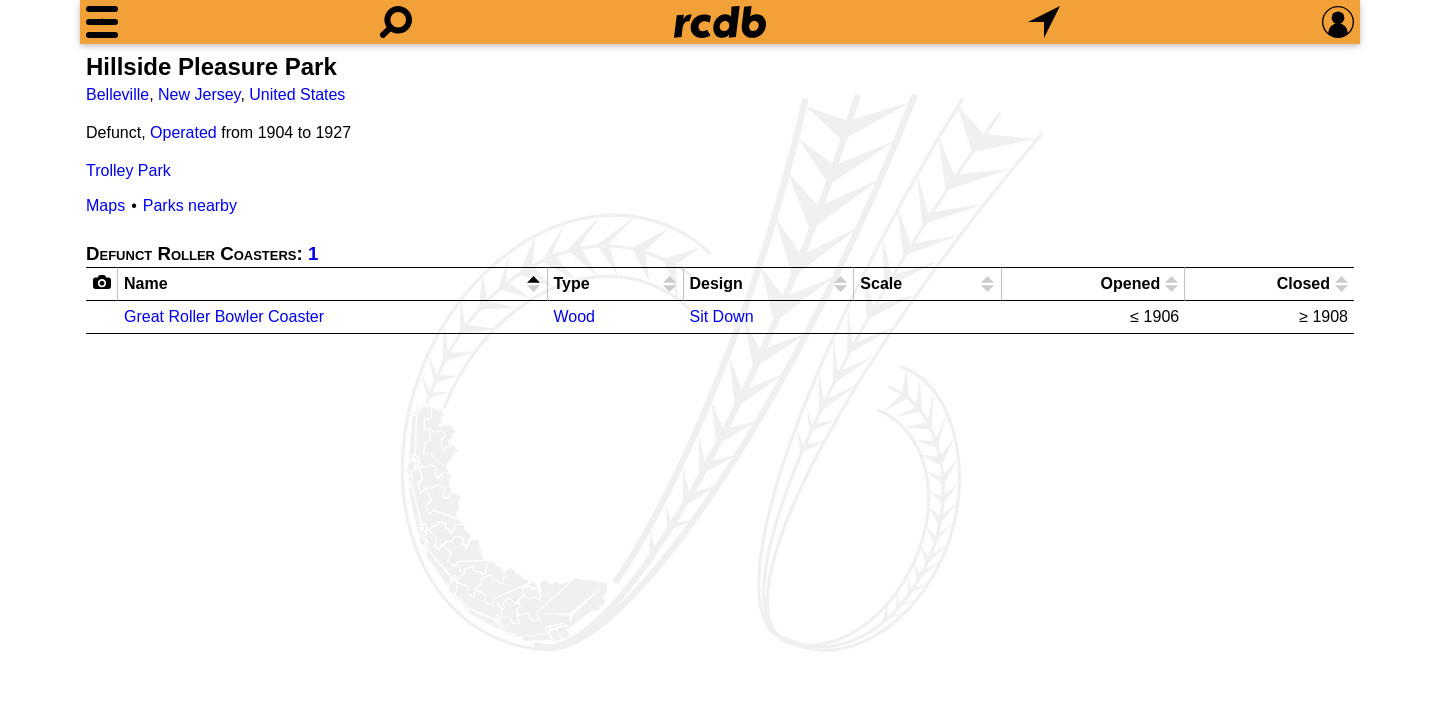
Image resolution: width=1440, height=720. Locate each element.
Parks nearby (190, 205)
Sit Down (722, 316)
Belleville (117, 94)
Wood (575, 316)
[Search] (396, 22)
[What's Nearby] (1044, 22)
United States (297, 94)
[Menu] (102, 22)
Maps (105, 205)
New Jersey (199, 94)
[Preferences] (1338, 22)
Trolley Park (128, 170)
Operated (183, 132)
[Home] (720, 22)
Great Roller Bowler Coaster (224, 316)
